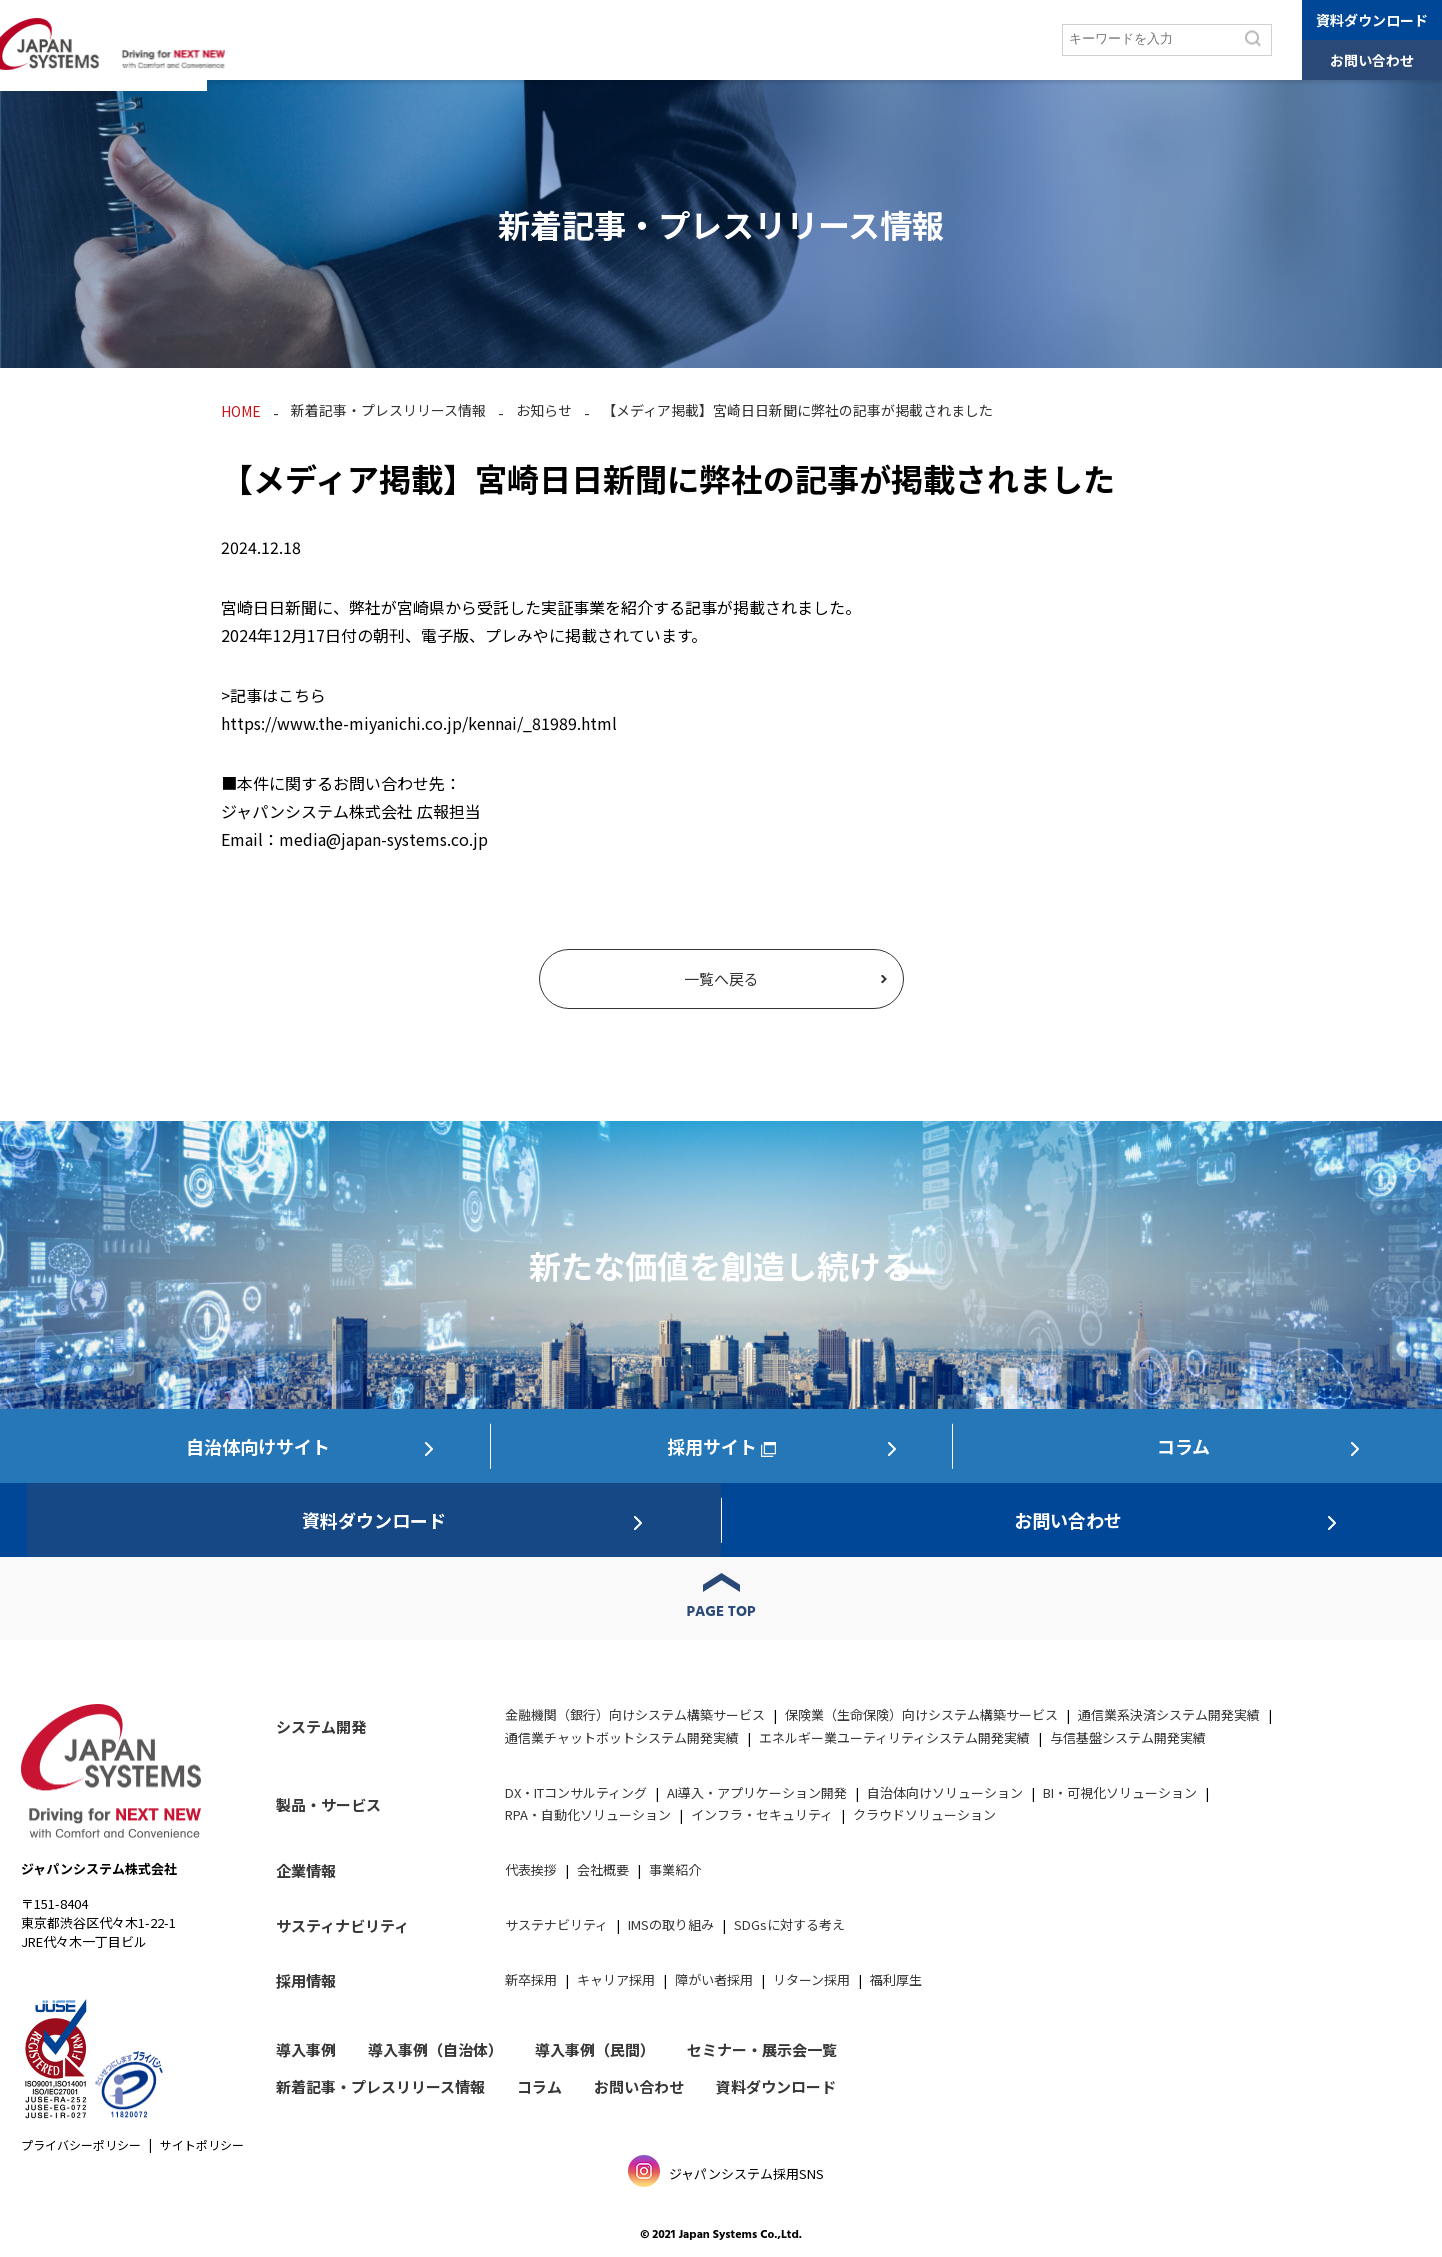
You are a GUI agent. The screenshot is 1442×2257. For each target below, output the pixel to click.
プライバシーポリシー (81, 2144)
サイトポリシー (202, 2144)
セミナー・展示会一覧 (762, 2049)
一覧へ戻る (721, 978)
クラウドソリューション (924, 1814)
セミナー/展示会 (615, 40)
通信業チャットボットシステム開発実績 (622, 1737)
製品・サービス (409, 40)
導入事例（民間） (595, 2049)
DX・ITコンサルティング (576, 1792)
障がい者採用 (714, 1979)
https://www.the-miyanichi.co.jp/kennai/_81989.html (419, 723)
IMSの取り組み (671, 1924)
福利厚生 (896, 1979)
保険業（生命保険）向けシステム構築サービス (921, 1714)
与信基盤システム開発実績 (1128, 1737)
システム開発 (293, 40)
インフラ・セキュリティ (762, 1814)
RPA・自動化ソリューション (588, 1814)
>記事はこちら (273, 695)
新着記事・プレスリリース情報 (388, 410)
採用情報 (1004, 40)
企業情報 (720, 40)
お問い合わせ (1372, 60)
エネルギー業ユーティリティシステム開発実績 (894, 1737)
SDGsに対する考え (789, 1924)
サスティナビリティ (342, 1925)
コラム (930, 40)
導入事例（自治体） (435, 2049)
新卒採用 (531, 1979)
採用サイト (712, 1446)
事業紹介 (675, 1869)
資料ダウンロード (1372, 20)
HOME (241, 411)
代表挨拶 (531, 1869)
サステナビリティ (828, 40)
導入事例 (511, 40)
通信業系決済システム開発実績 (1169, 1714)
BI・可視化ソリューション (1120, 1792)
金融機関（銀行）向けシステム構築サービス (635, 1714)
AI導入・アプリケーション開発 (757, 1792)
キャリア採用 (616, 1979)
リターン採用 (811, 1979)
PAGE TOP (721, 1612)
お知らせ (544, 410)
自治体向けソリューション (945, 1792)
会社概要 (603, 1869)
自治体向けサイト (258, 1446)
